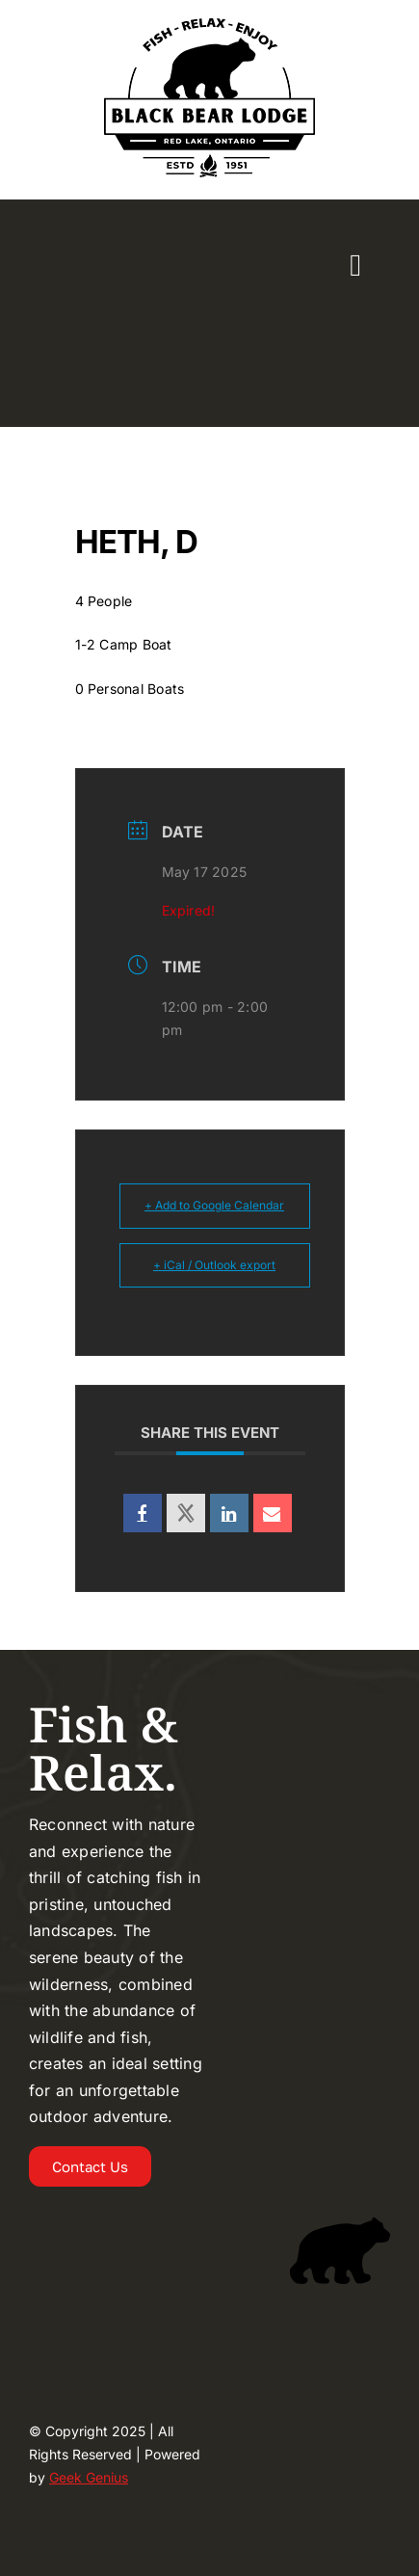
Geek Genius (88, 2477)
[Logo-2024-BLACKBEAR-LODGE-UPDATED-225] (209, 23)
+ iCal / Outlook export (214, 1265)
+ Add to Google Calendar (214, 1205)
